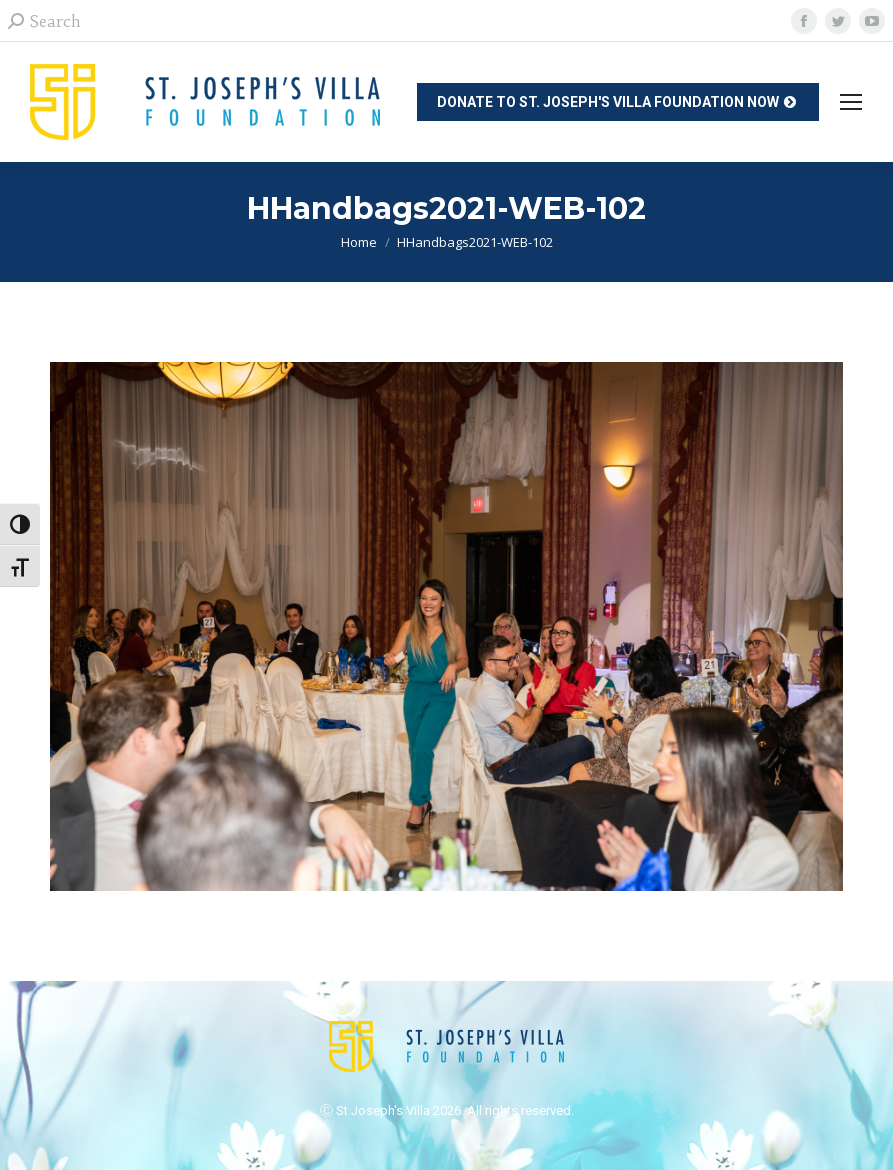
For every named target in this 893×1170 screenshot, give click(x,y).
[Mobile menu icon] (851, 102)
